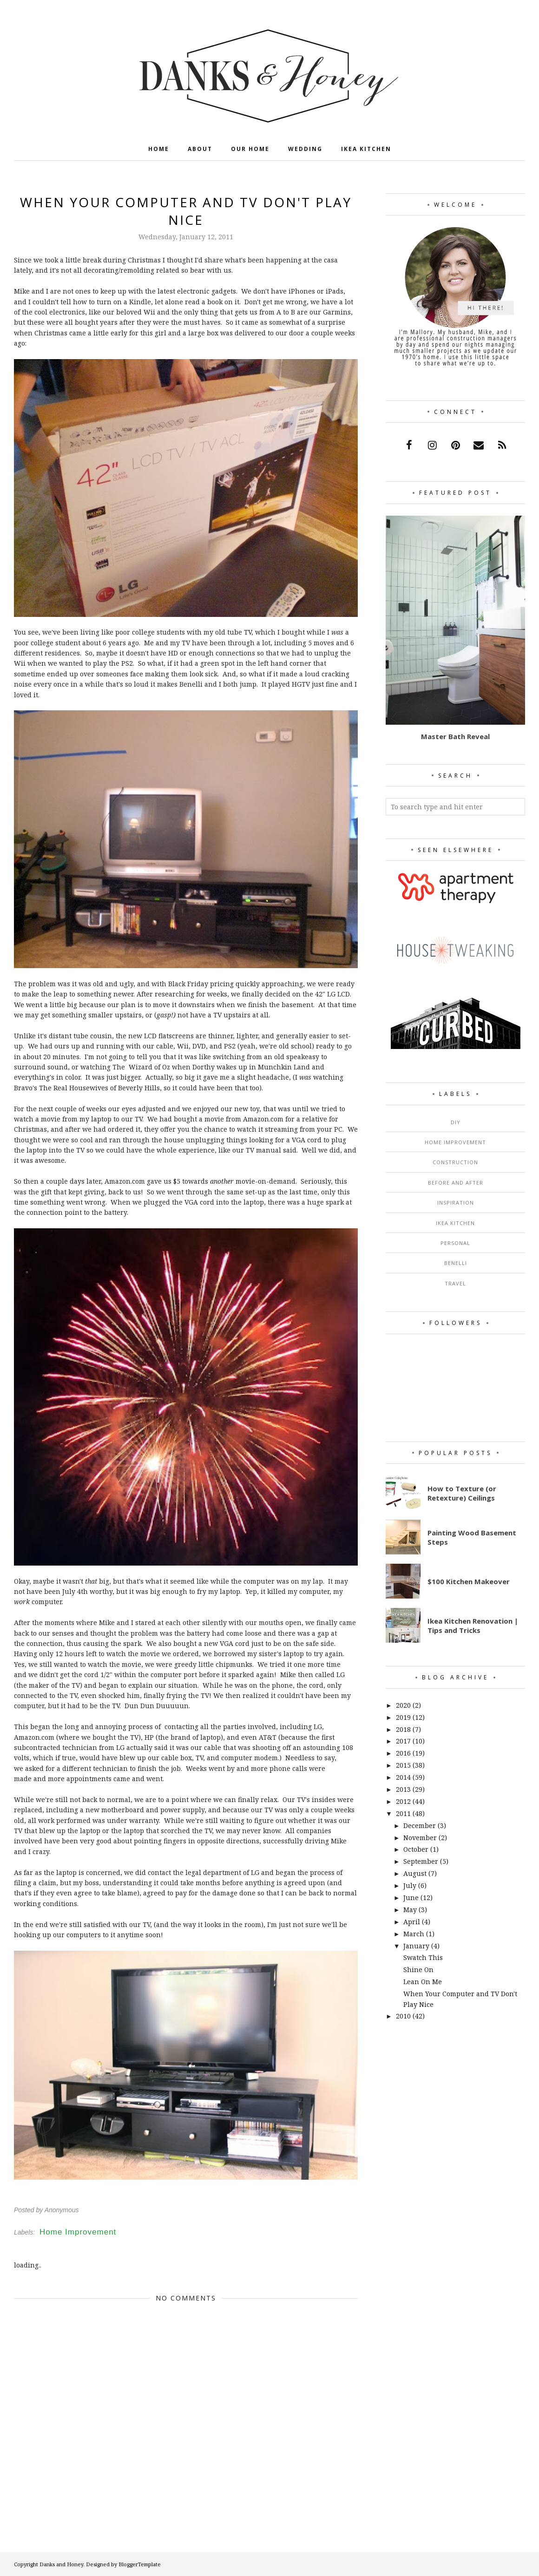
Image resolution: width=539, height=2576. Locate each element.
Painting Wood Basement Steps (471, 1537)
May (410, 1909)
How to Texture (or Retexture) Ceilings (461, 1493)
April (411, 1921)
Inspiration (455, 1202)
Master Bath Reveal (455, 736)
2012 (403, 1801)
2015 (403, 1765)
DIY (455, 1122)
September (420, 1861)
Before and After (455, 1182)
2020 (403, 1705)
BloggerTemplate (139, 2564)
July (409, 1885)
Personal (455, 1242)
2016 (403, 1753)
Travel (455, 1283)
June (411, 1897)
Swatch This (423, 1957)
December (419, 1825)
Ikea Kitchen (455, 1222)
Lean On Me (422, 1981)
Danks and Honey (61, 2564)
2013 (403, 1789)
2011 (403, 1813)
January (416, 1945)
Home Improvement (77, 2232)
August (415, 1873)
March (413, 1933)
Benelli (455, 1262)
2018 (403, 1729)
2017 (403, 1741)
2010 (403, 2016)
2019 (403, 1717)
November (420, 1837)
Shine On (418, 1969)
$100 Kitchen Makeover (468, 1581)
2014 (403, 1777)
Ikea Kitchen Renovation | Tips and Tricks (472, 1625)
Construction (455, 1162)
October (415, 1849)
